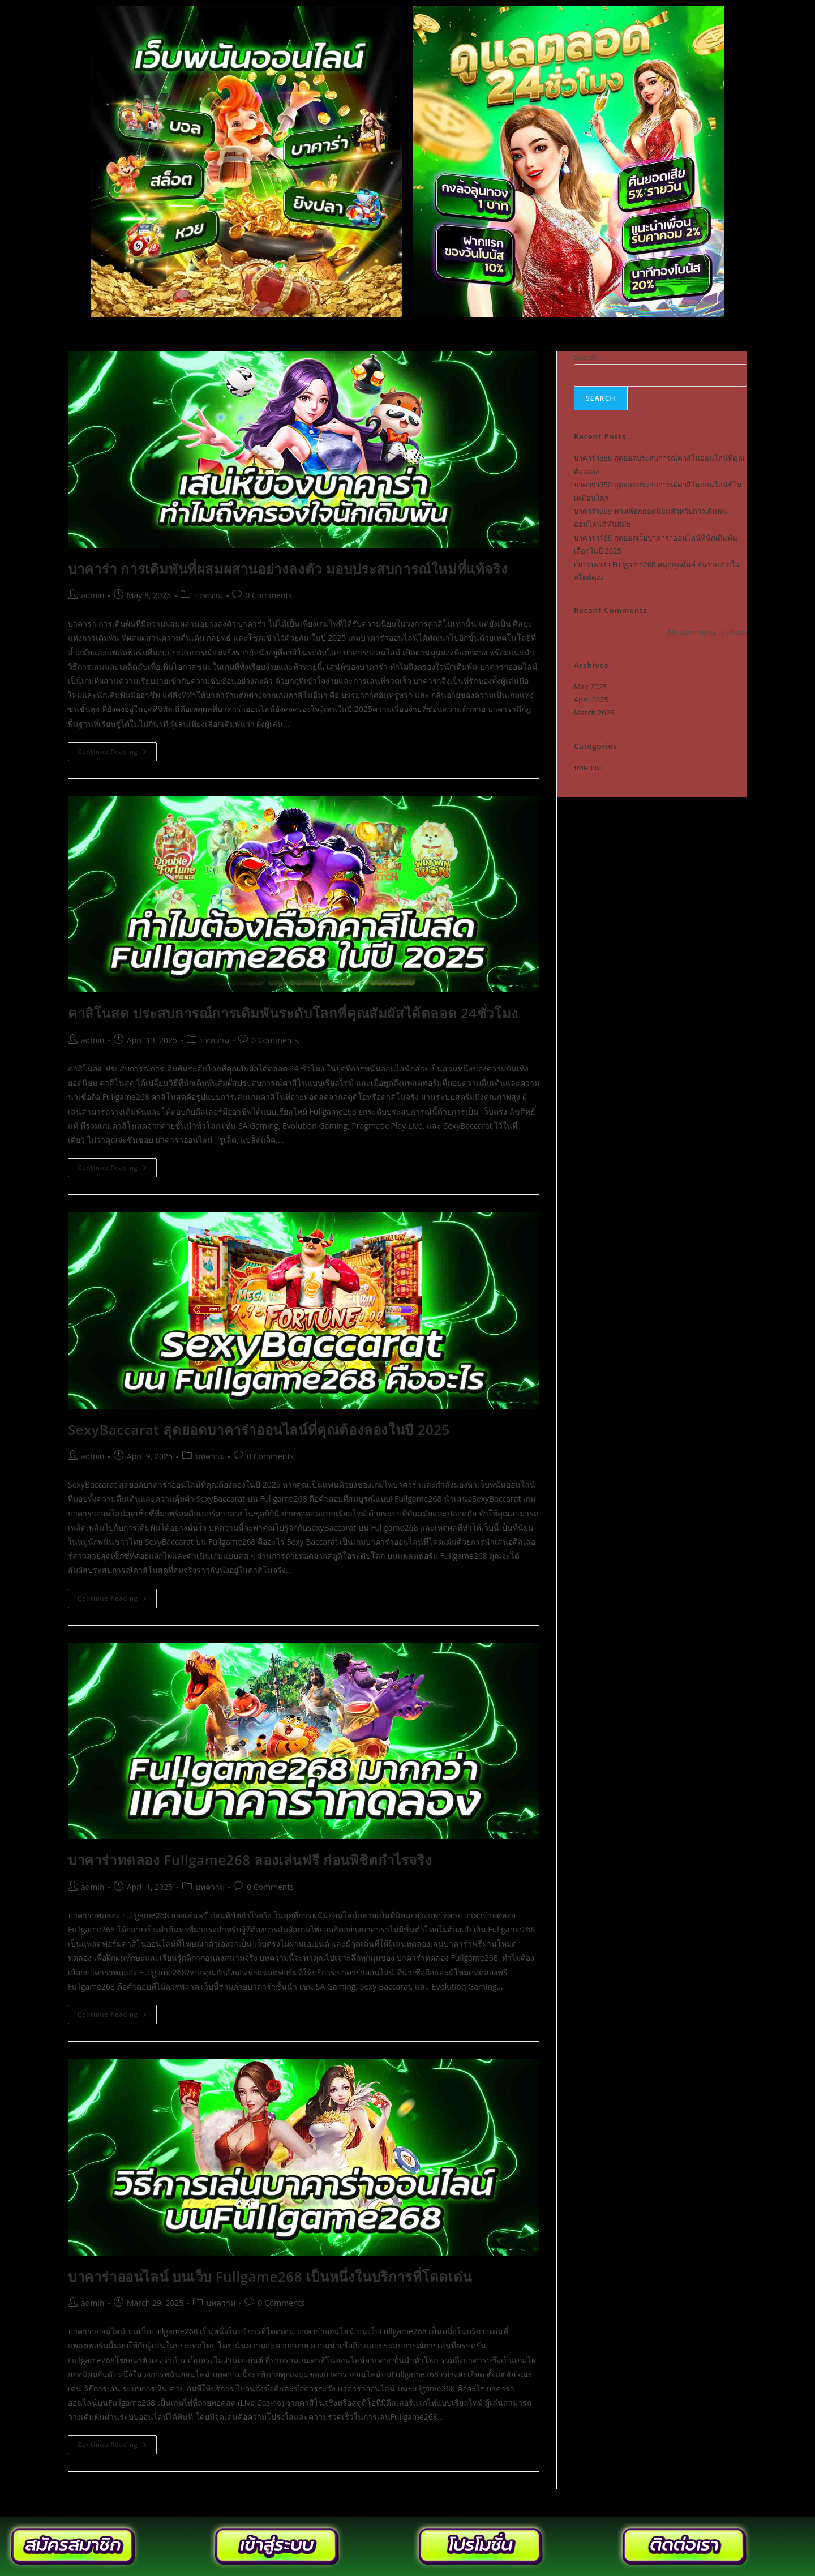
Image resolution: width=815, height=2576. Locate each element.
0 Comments (268, 595)
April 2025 (591, 700)
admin (92, 595)
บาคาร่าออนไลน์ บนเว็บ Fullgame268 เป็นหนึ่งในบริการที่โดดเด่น (270, 2276)
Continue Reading (117, 749)
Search (585, 357)
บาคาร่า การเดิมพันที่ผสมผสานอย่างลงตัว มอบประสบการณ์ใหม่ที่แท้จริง (288, 568)
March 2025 (594, 713)
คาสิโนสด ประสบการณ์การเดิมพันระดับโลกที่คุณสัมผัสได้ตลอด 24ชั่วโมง (293, 1013)
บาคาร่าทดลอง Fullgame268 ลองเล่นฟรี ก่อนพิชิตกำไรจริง (250, 1859)
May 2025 (590, 686)
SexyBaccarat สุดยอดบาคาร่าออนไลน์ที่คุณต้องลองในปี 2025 (259, 1429)
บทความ (208, 595)
